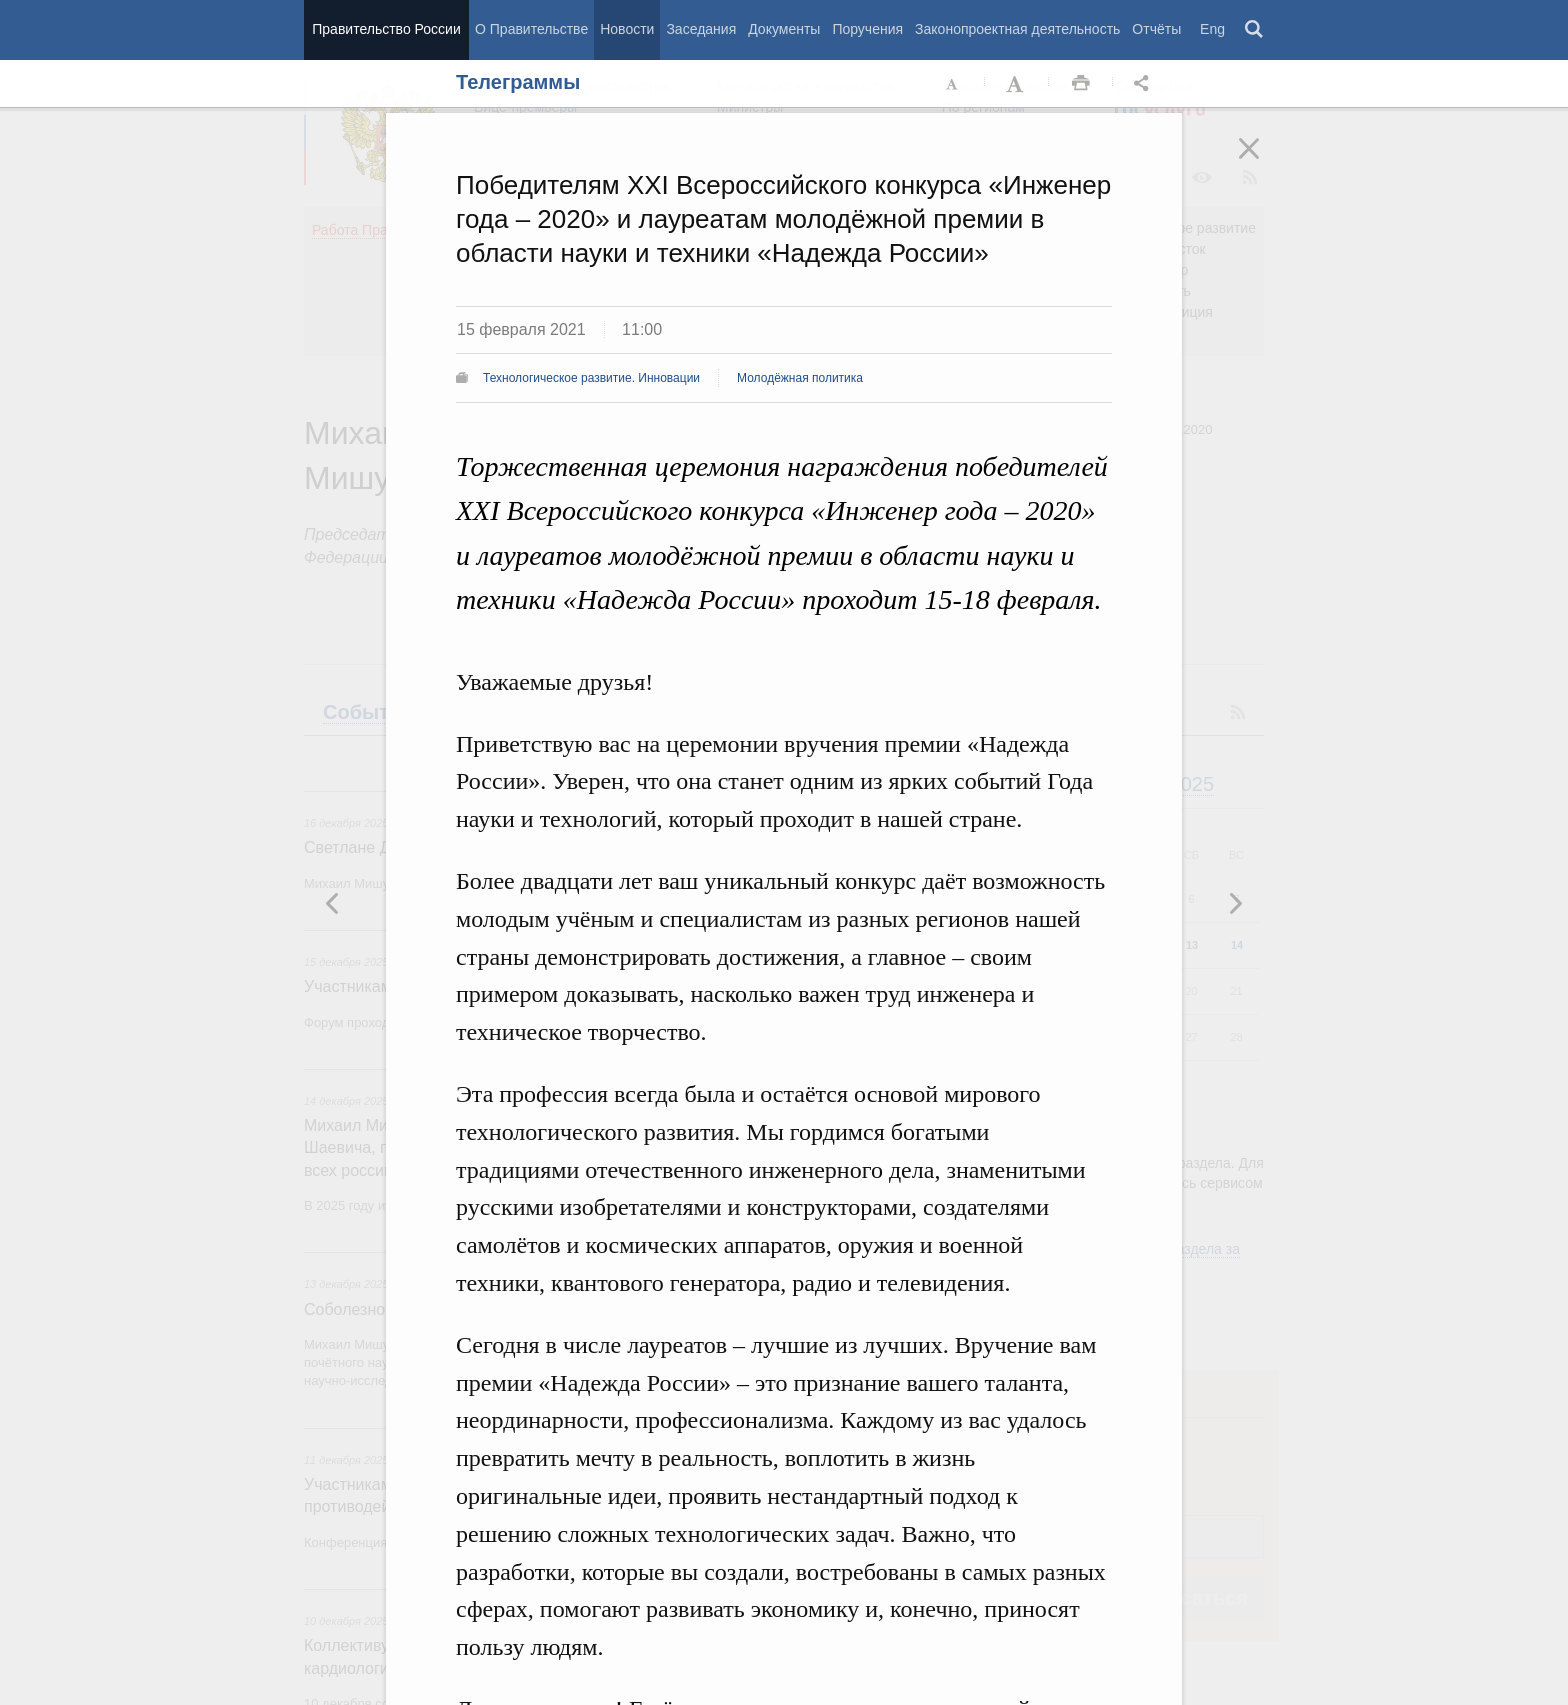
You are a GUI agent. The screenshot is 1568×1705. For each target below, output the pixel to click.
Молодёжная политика (800, 378)
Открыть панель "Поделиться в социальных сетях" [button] (1145, 84)
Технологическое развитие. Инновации (591, 378)
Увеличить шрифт (1017, 84)
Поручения (867, 29)
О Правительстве (531, 29)
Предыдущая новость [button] (1235, 903)
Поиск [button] (1255, 30)
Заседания (701, 29)
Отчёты (1156, 29)
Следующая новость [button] (333, 903)
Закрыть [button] (1263, 162)
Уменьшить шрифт (953, 84)
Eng (1212, 29)
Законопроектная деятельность (1017, 29)
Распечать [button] (1081, 84)
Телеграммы (518, 82)
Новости (627, 29)
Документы (784, 29)
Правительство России (386, 29)
